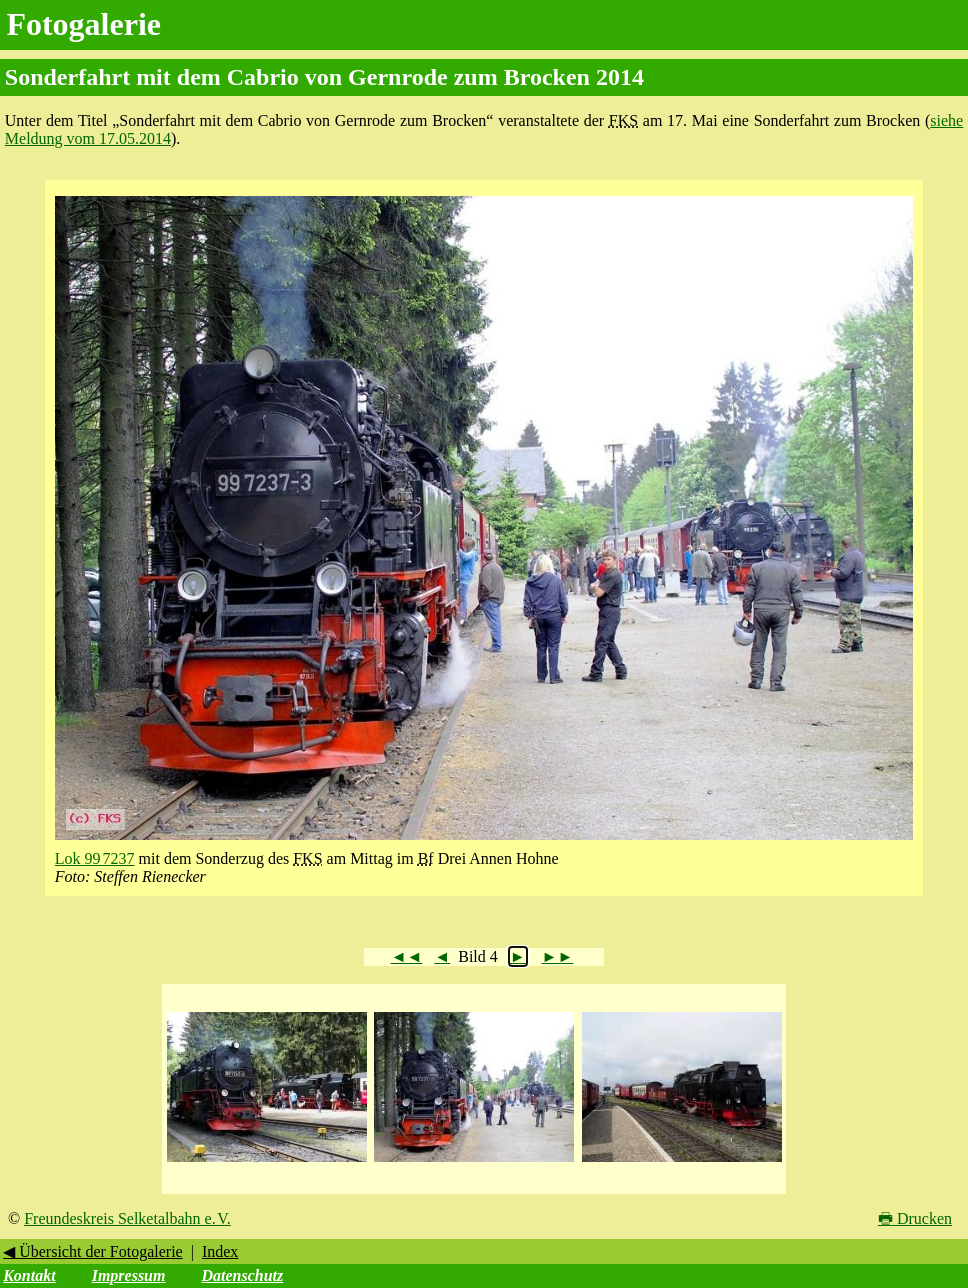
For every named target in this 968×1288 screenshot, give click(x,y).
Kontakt (29, 1275)
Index (220, 1251)
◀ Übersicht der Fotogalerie (93, 1251)
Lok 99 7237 (95, 858)
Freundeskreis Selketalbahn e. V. (127, 1218)
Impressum (129, 1275)
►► (558, 956)
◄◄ (407, 956)
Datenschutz (242, 1275)
